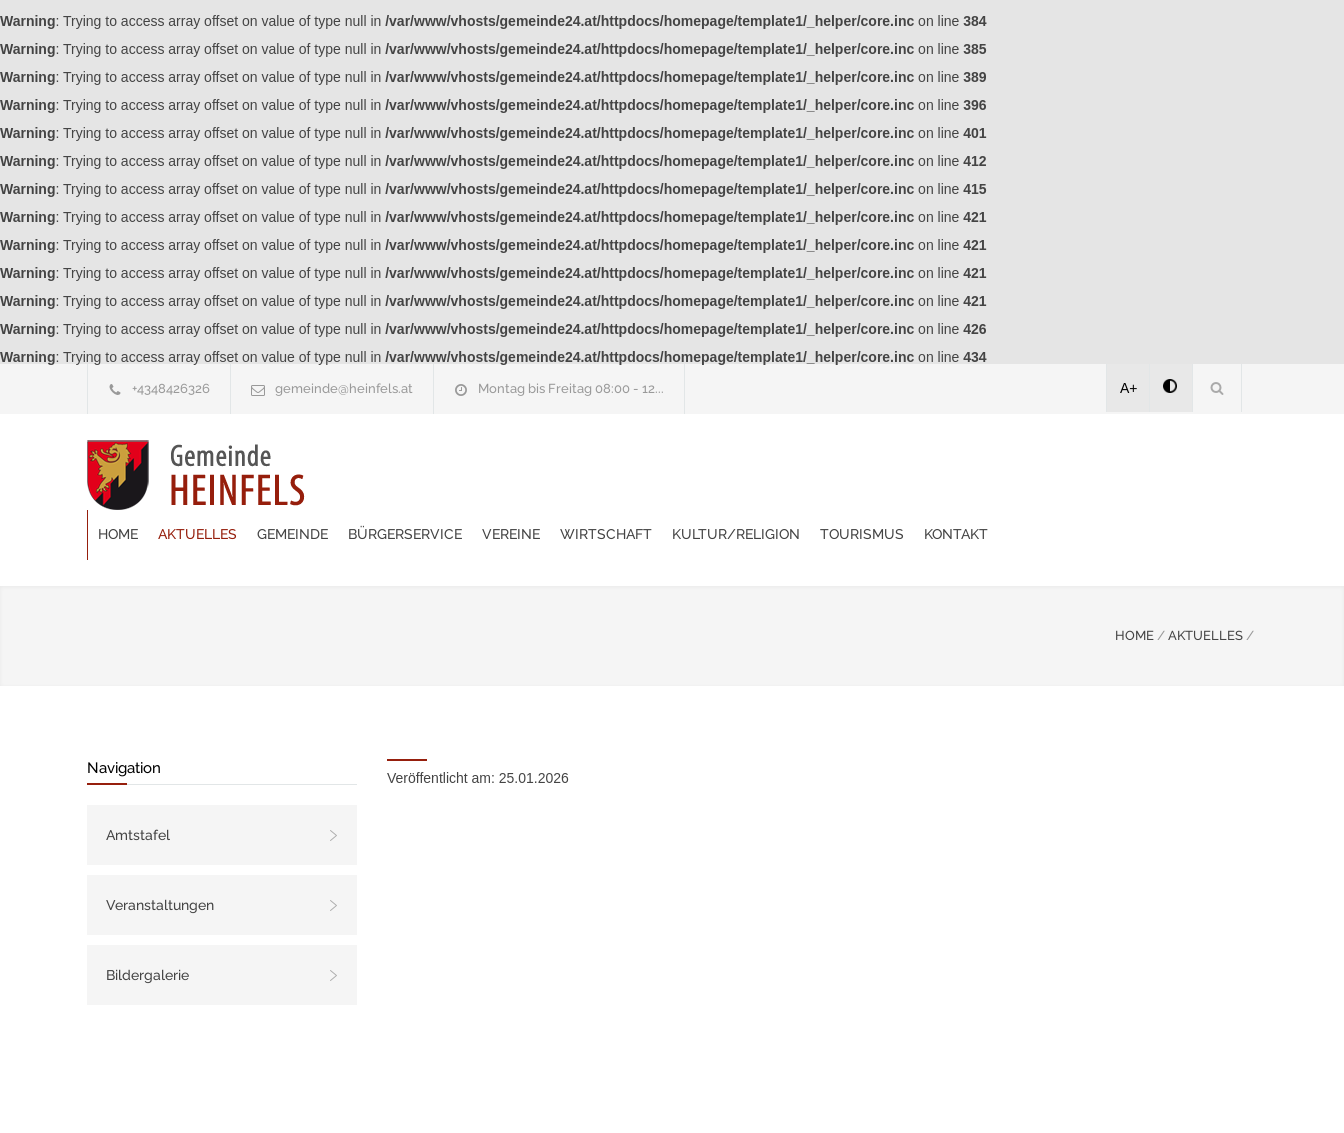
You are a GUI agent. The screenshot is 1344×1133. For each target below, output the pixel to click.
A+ (1129, 388)
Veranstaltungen (160, 855)
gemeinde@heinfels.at (344, 388)
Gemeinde (532, 474)
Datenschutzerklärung (932, 1091)
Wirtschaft (846, 474)
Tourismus (1102, 474)
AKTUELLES (1205, 585)
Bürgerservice (645, 474)
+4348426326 (171, 388)
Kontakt (1196, 474)
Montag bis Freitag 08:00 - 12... (571, 388)
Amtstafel (138, 785)
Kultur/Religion (976, 474)
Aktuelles (437, 474)
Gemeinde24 (504, 1091)
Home (358, 474)
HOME (1134, 585)
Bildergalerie (147, 925)
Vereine (751, 474)
